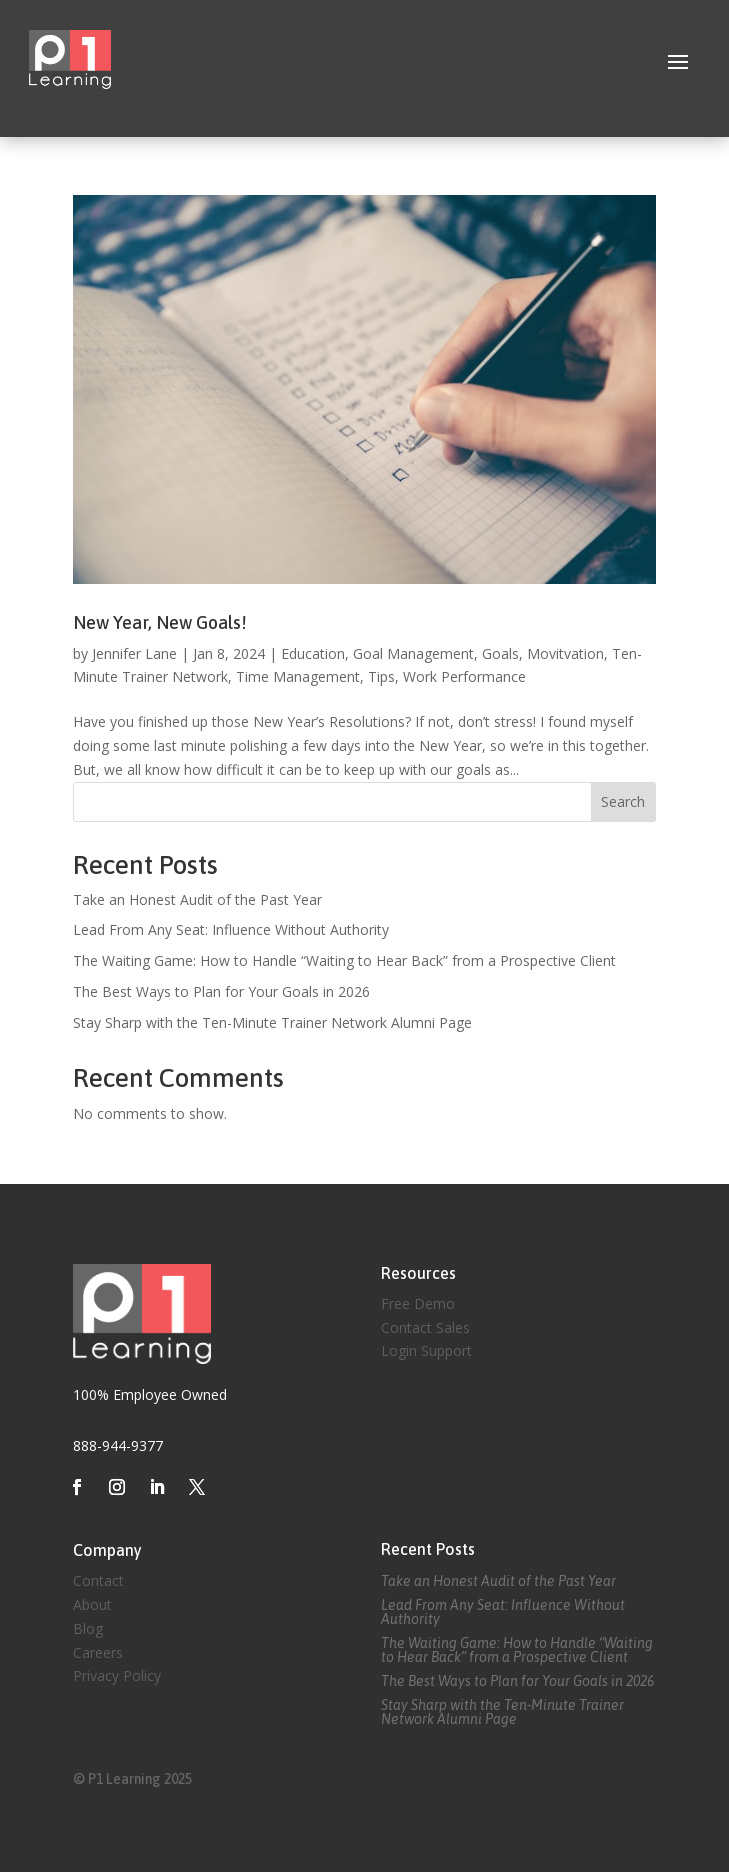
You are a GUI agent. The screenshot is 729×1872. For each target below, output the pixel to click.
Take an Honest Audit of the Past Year (197, 899)
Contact (98, 1580)
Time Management (298, 676)
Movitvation (565, 653)
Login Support (426, 1350)
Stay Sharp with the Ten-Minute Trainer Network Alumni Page (272, 1022)
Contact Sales (425, 1327)
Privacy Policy (117, 1675)
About (92, 1604)
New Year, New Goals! (160, 622)
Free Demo (418, 1303)
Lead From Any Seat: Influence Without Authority (231, 929)
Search (623, 801)
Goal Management (413, 653)
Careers (98, 1652)
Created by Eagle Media (457, 1404)
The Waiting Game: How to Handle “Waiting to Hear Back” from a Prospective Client (344, 960)
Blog (88, 1628)
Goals (500, 653)
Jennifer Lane (134, 653)
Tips (381, 676)
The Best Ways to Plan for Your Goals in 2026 (221, 991)
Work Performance (464, 676)
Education (313, 653)
